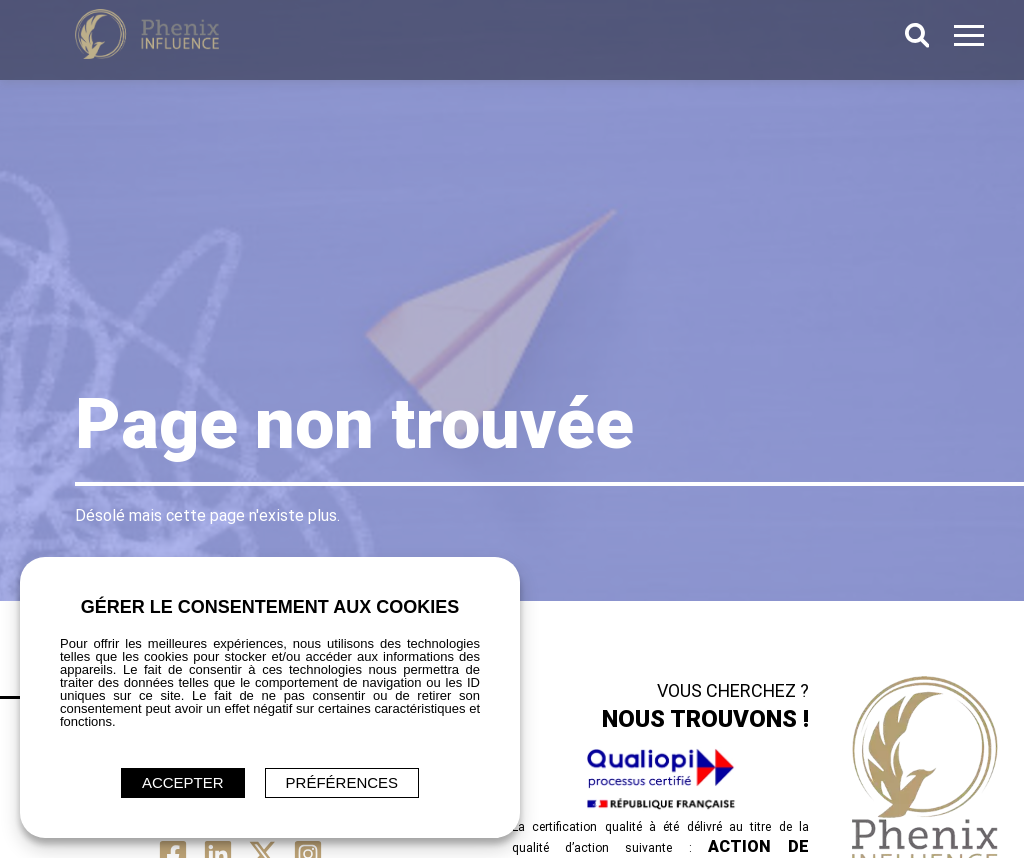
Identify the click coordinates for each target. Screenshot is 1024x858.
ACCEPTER (183, 782)
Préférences (342, 782)
